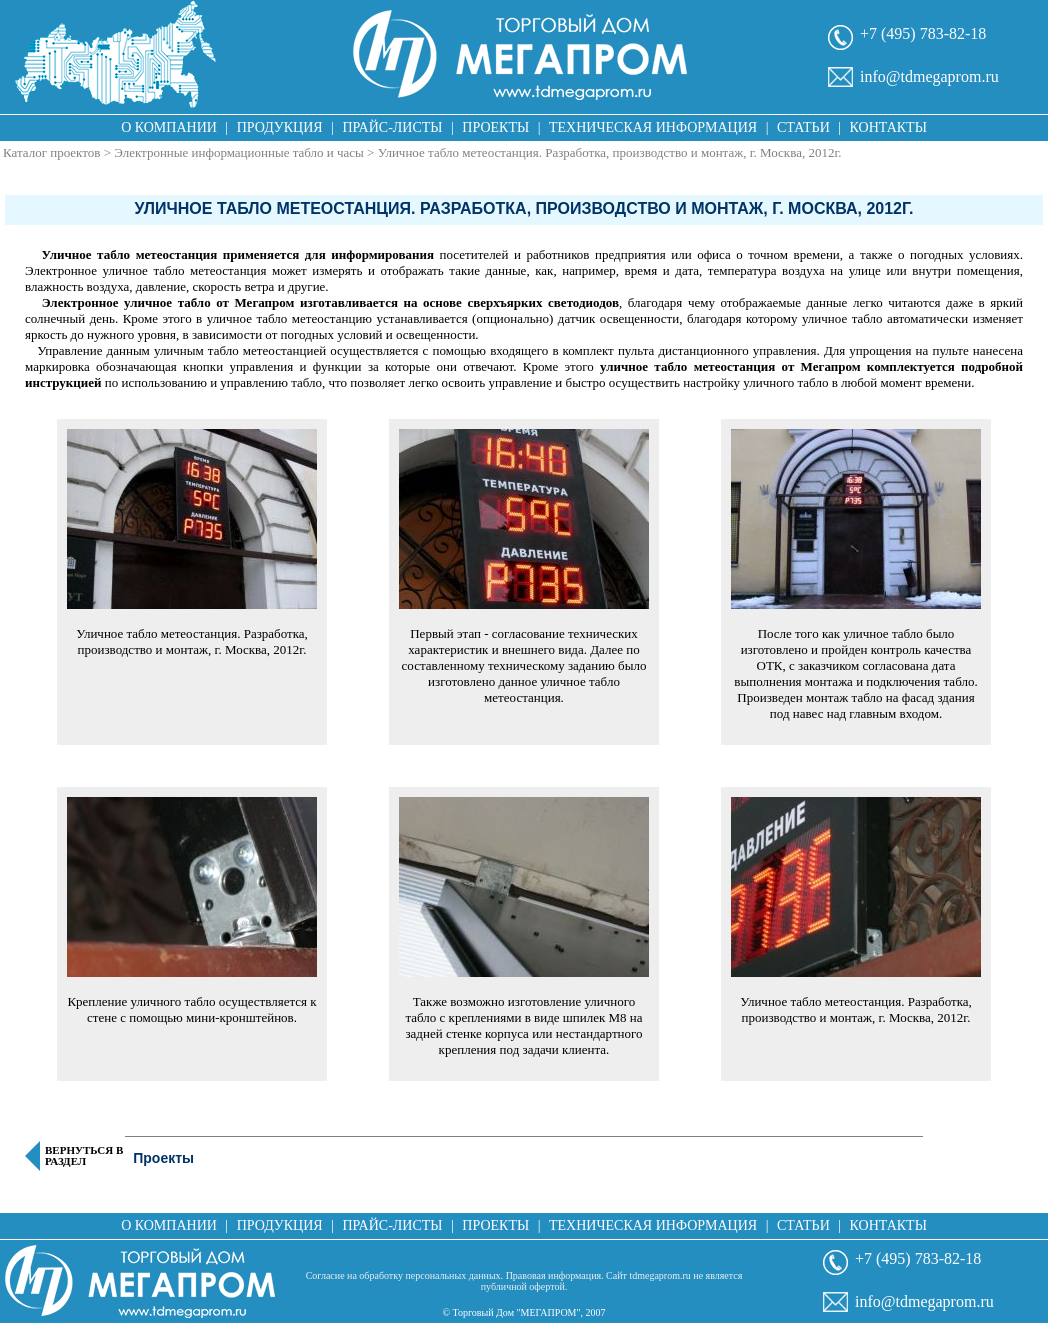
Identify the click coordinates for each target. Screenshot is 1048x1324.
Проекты (495, 127)
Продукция (280, 127)
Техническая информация (653, 127)
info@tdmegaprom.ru (929, 76)
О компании (169, 127)
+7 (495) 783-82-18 (923, 33)
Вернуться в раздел (84, 1156)
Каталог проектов (51, 152)
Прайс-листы (393, 127)
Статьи (803, 127)
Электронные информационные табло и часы (239, 152)
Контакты (888, 127)
